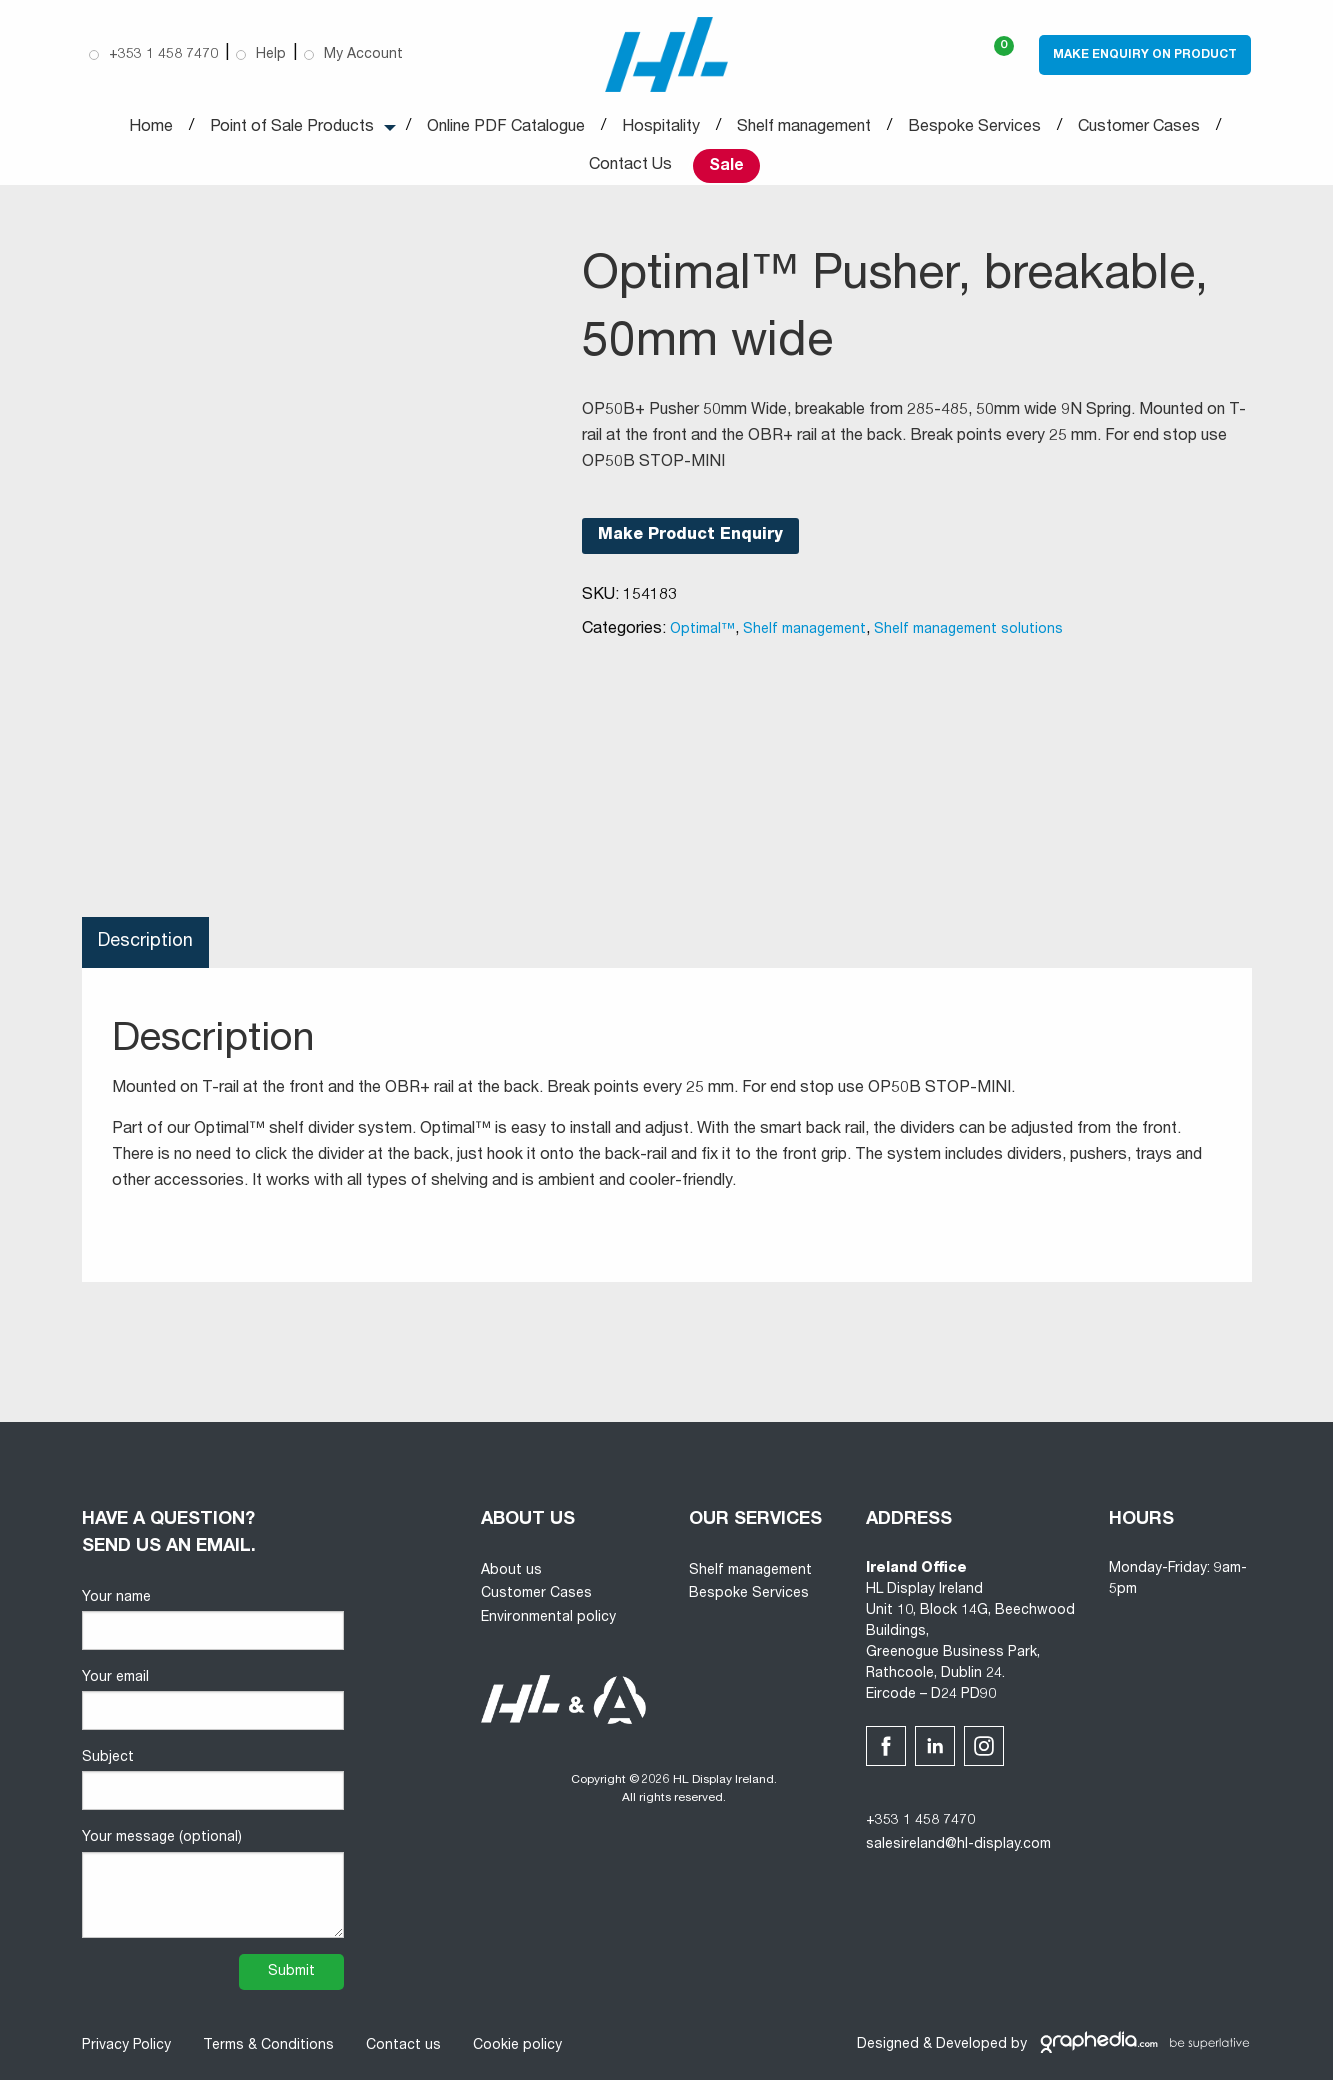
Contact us (403, 2046)
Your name (213, 1620)
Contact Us (630, 166)
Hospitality (661, 128)
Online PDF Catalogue (506, 128)
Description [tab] (145, 942)
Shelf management (804, 128)
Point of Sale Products (292, 128)
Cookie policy (517, 2046)
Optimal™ (702, 630)
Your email (213, 1700)
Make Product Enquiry (690, 536)
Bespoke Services (974, 128)
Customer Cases (1139, 128)
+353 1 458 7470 (920, 1821)
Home (151, 128)
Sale (726, 167)
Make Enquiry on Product (1145, 55)
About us (511, 1571)
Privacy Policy (126, 2046)
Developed (971, 2045)
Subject (213, 1780)
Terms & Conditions (268, 2046)
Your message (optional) (213, 1884)
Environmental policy (548, 1618)
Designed (888, 2045)
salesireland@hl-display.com (958, 1845)
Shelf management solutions (968, 630)
